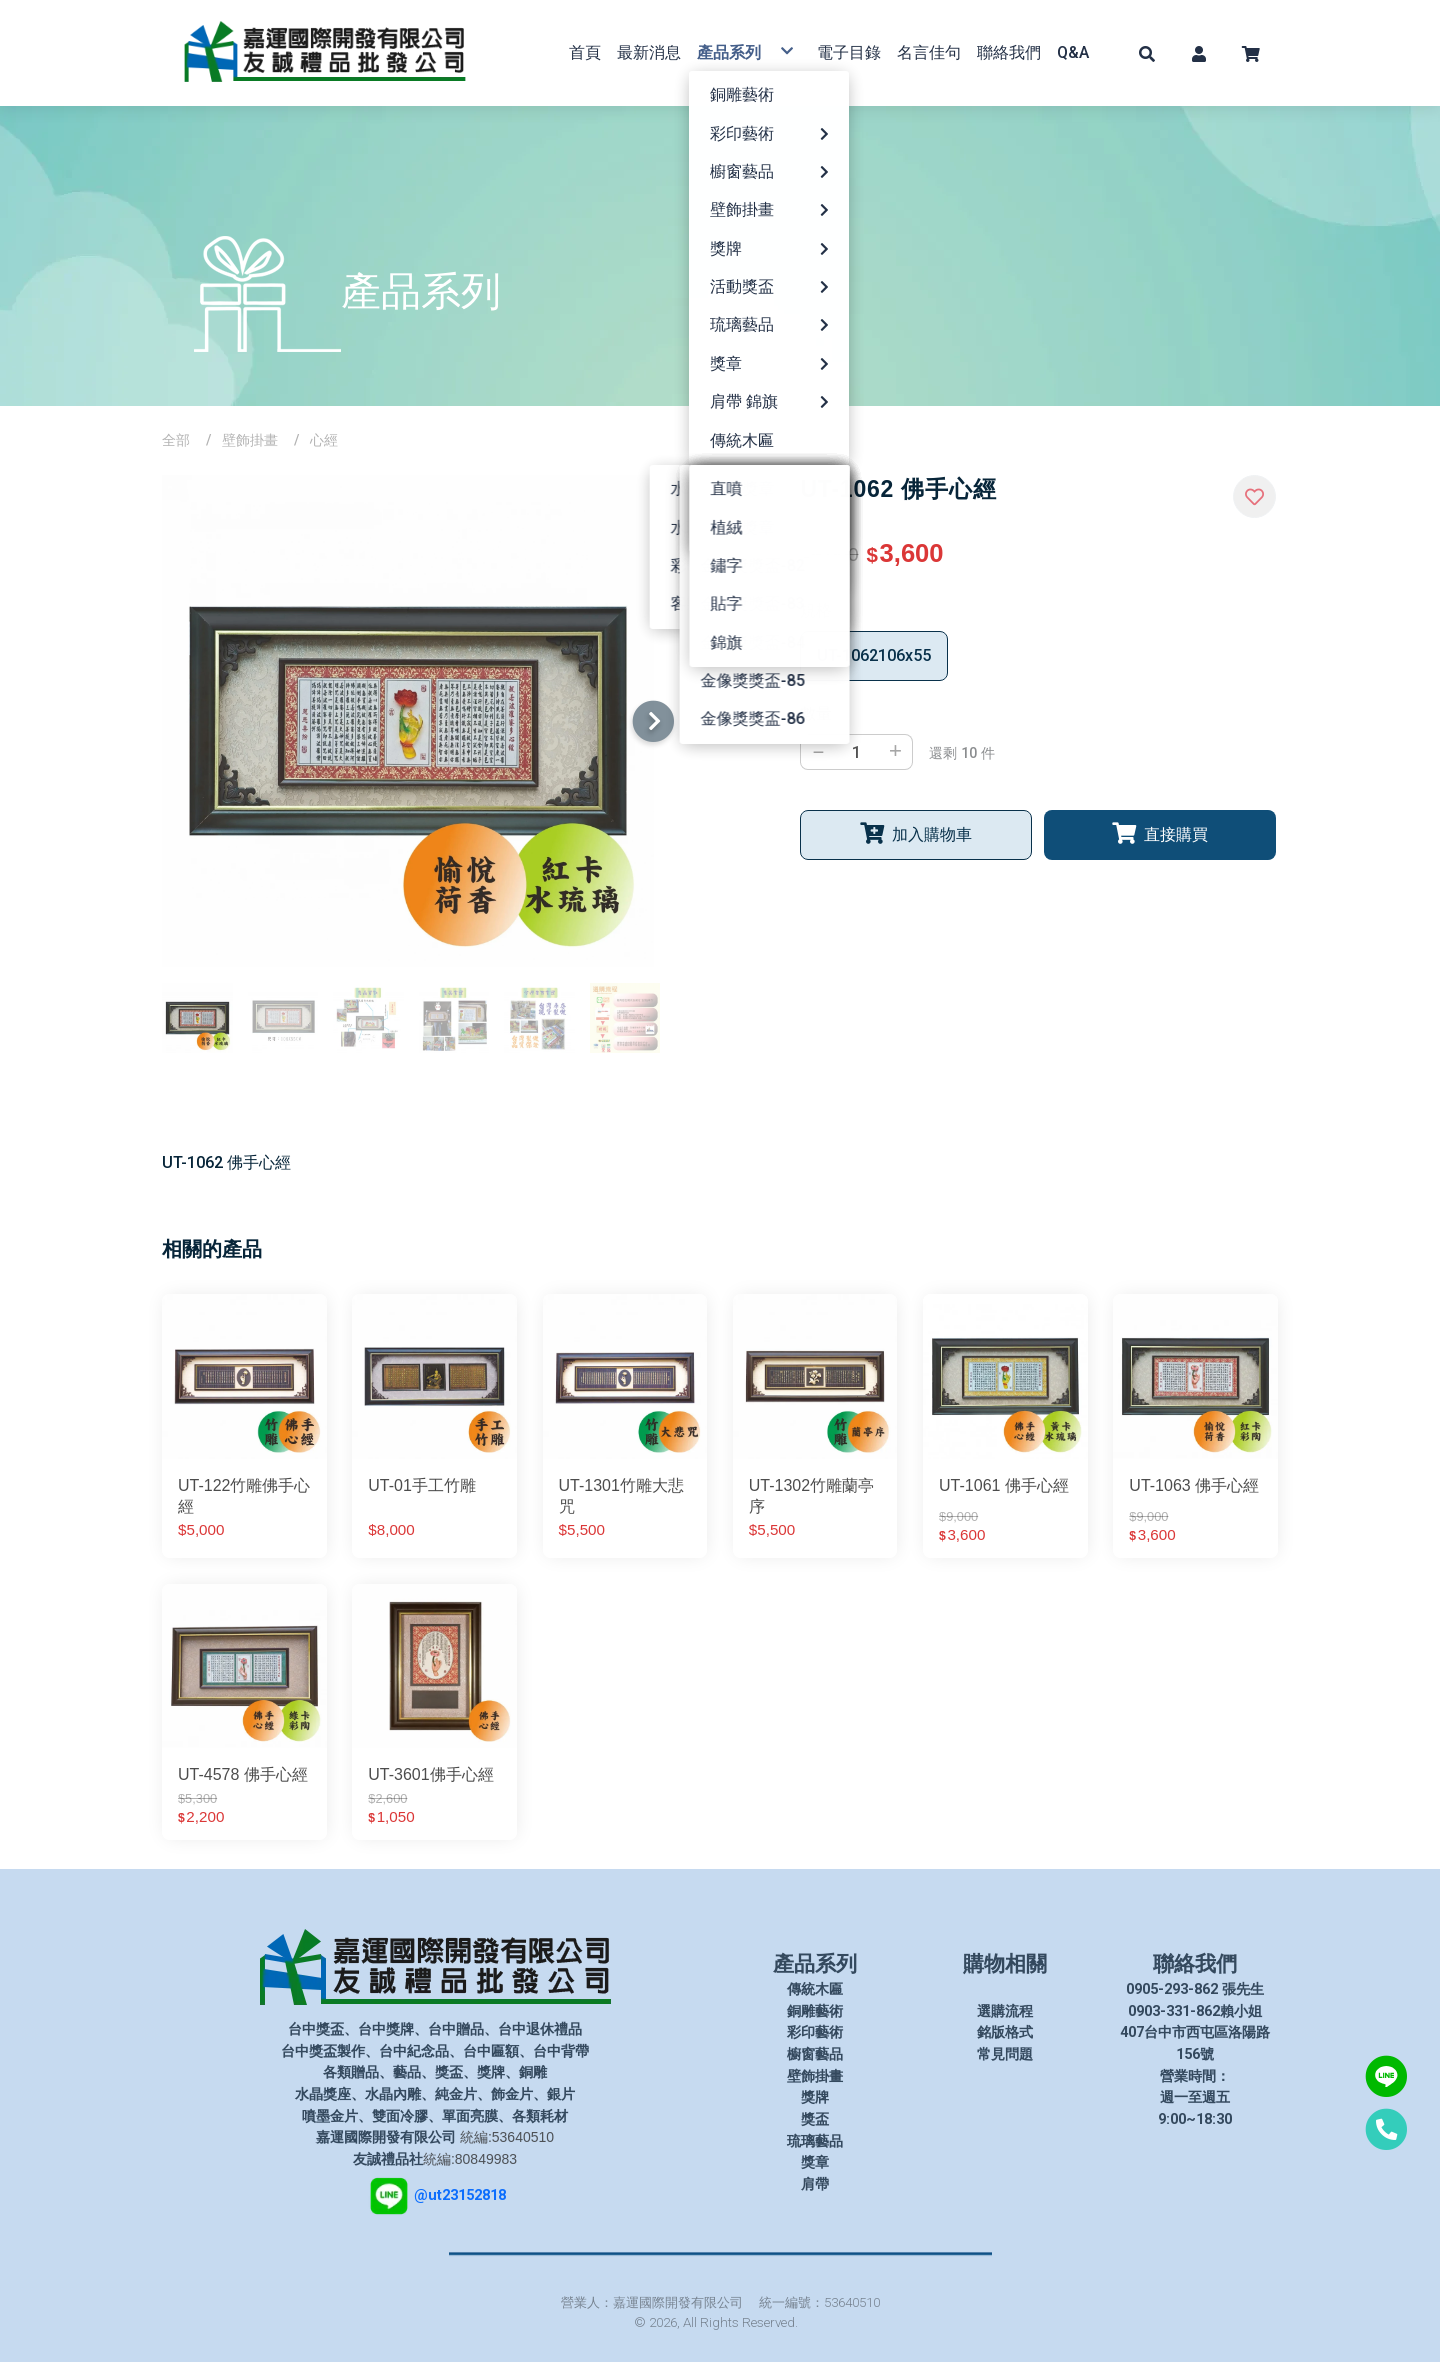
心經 (324, 440)
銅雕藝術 (815, 2011)
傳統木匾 (815, 1989)
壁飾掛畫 (250, 440)
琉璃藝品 (815, 2141)
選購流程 (1005, 2011)
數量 (816, 713)
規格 (816, 610)
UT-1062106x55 (874, 655)
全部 (176, 440)
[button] (1147, 53)
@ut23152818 (460, 2194)
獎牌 (815, 2097)
